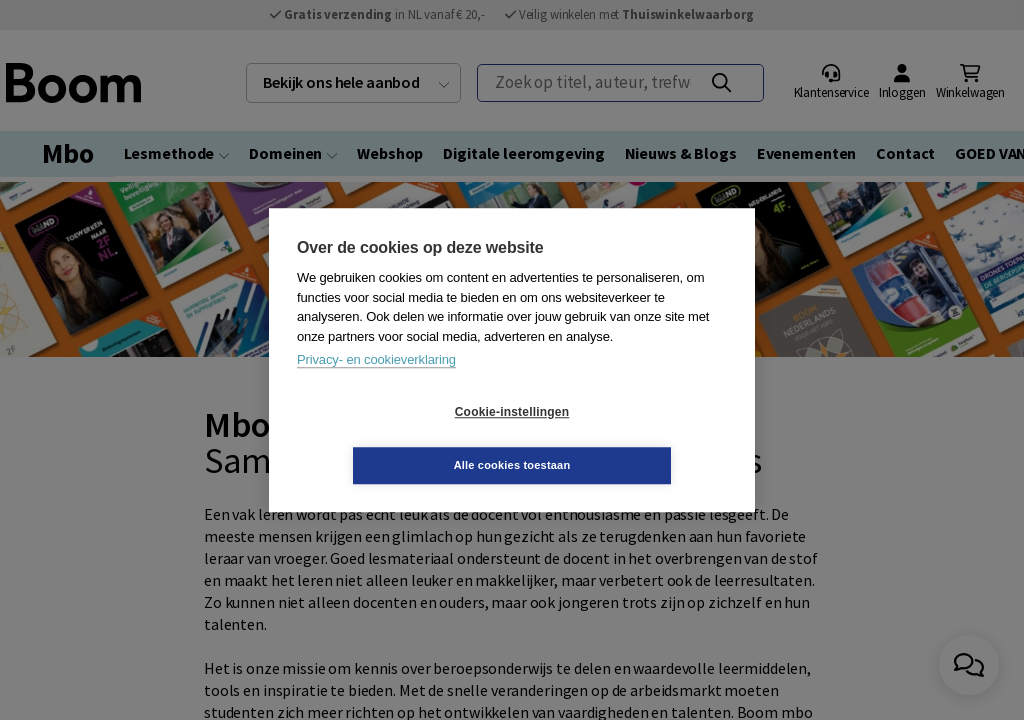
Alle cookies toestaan (631, 438)
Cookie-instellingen (393, 439)
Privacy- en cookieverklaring (376, 386)
